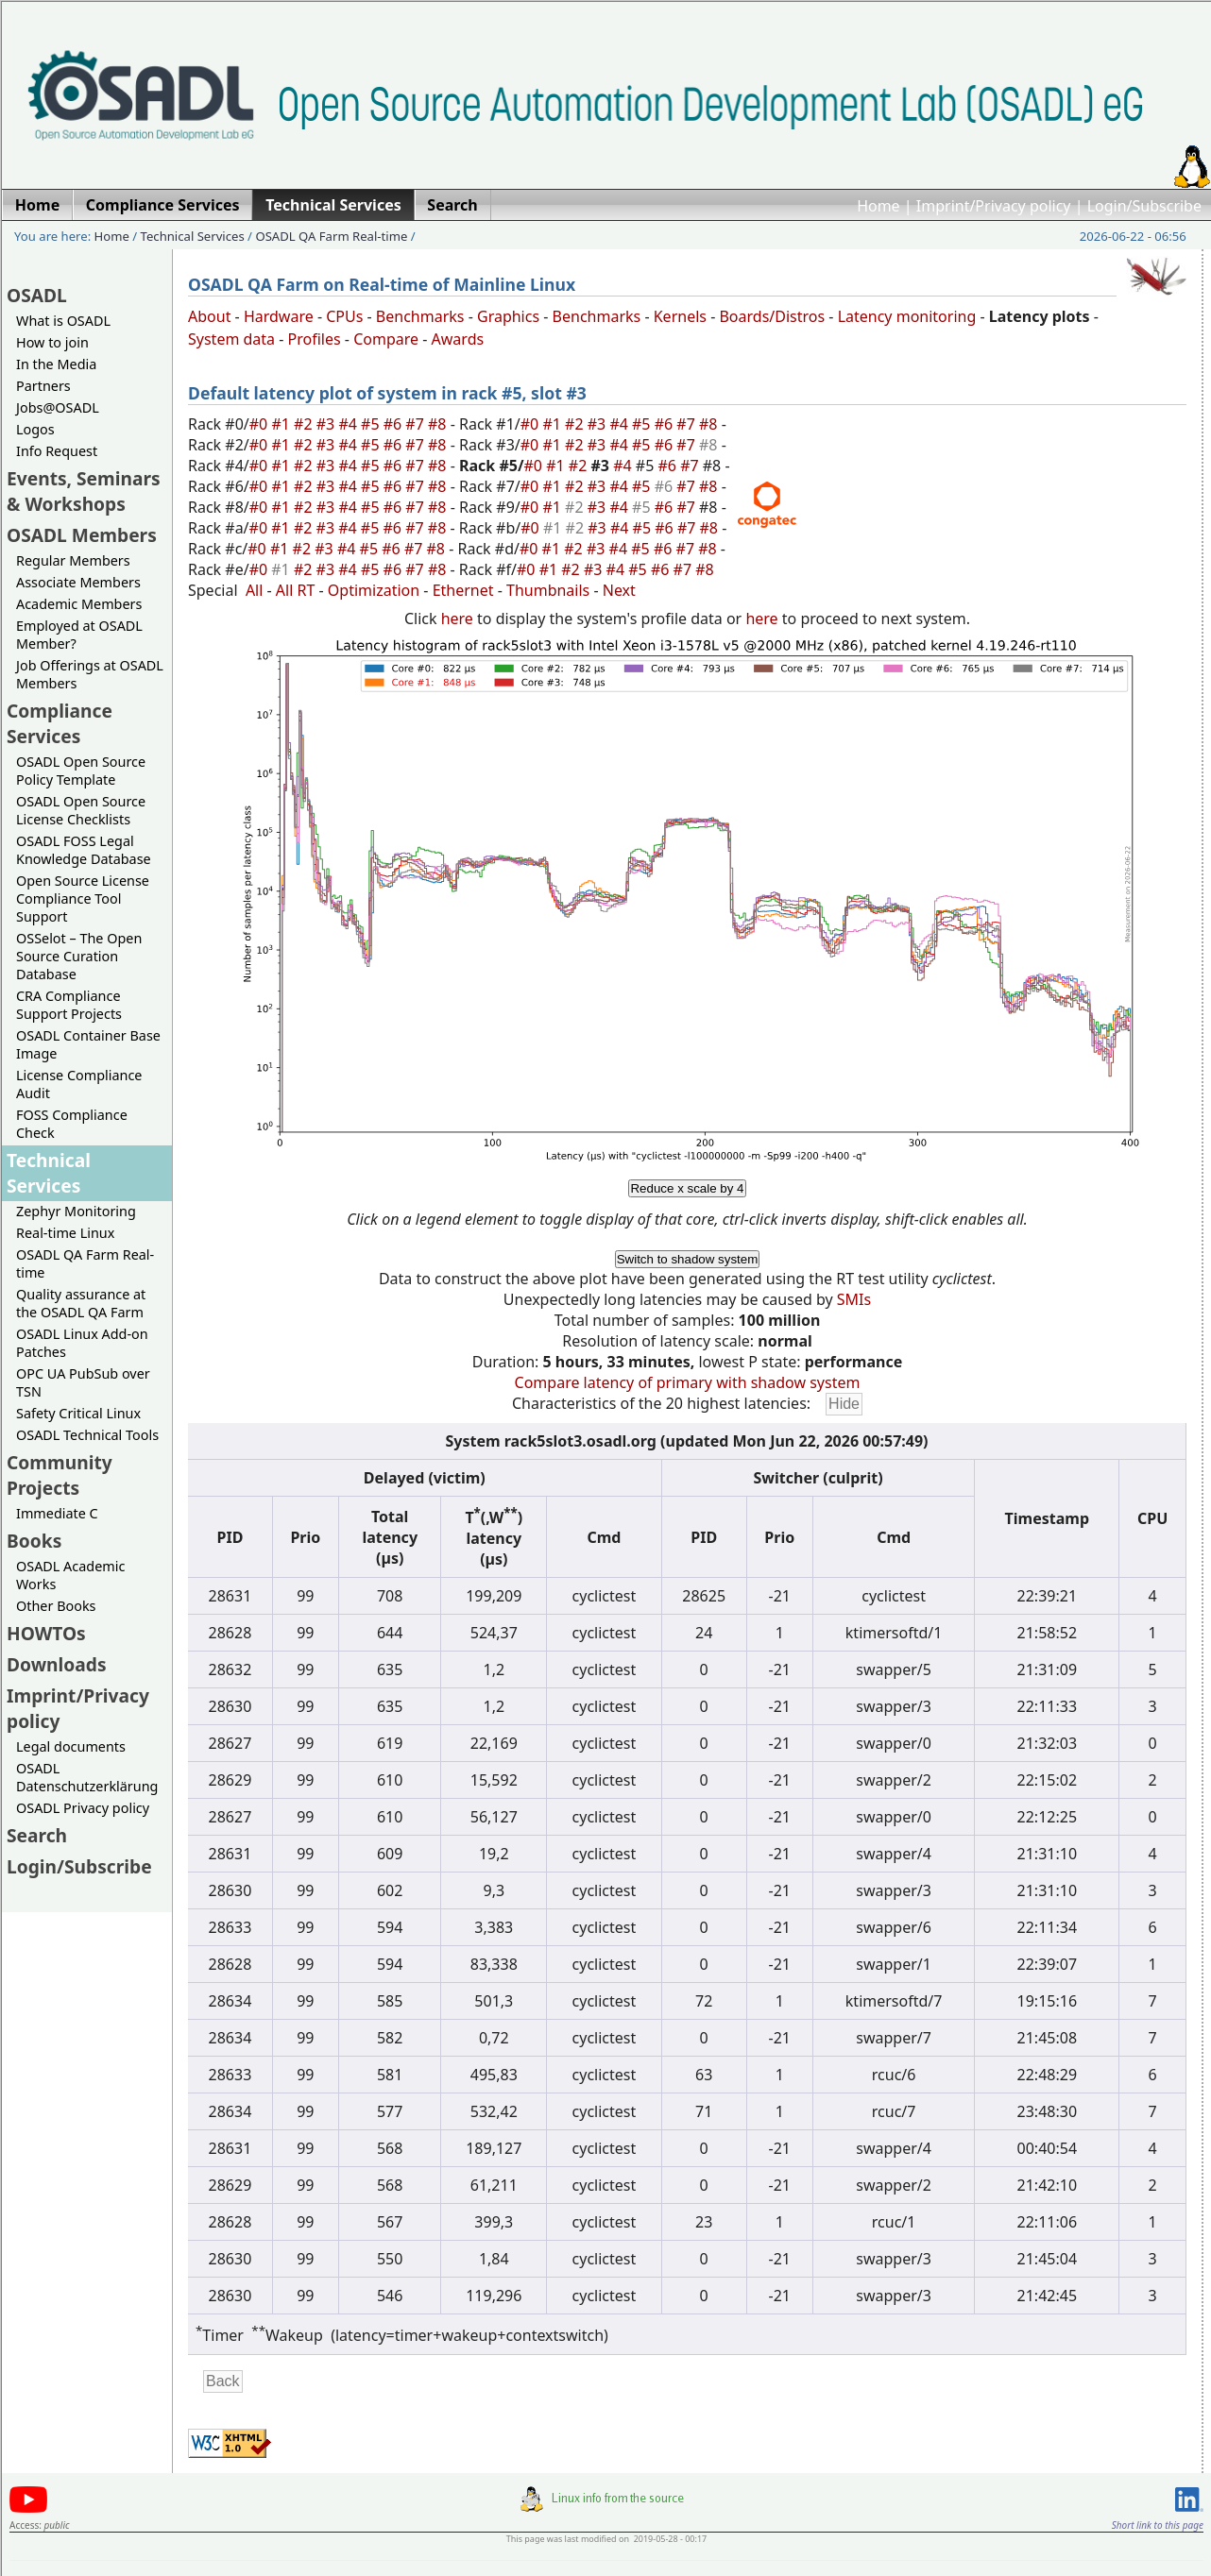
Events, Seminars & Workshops (84, 491)
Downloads (57, 1664)
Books (34, 1540)
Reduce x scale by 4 (686, 1188)
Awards (458, 339)
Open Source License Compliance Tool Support (82, 898)
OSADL (37, 295)
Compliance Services (59, 723)
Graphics (508, 316)
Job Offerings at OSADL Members (89, 674)
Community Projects (59, 1474)
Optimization (373, 590)
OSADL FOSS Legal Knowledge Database (83, 850)
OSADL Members (82, 535)
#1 (282, 424)
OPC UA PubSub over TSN (83, 1382)
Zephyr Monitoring (76, 1211)
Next (619, 590)
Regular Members (73, 560)
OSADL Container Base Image (88, 1044)
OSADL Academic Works (70, 1575)
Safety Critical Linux (78, 1413)
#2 (305, 424)
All (254, 590)
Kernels (680, 316)
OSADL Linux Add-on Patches (82, 1343)
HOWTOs (46, 1633)
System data (231, 339)
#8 (439, 424)
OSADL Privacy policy (82, 1808)
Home (878, 205)
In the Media (56, 364)
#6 (395, 424)
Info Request (56, 451)
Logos (35, 429)
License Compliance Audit (79, 1084)
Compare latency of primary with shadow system (688, 1382)
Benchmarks (420, 316)
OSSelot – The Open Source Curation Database (79, 956)
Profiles (314, 339)
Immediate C (57, 1513)
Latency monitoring (907, 316)
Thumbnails (547, 590)
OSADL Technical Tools (87, 1435)
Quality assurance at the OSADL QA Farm (80, 1303)
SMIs (854, 1299)
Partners (43, 386)
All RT (296, 590)
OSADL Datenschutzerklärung (87, 1777)
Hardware (279, 316)
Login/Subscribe (1144, 205)
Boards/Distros (772, 316)
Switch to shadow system (688, 1259)
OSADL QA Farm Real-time (331, 236)
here (457, 618)
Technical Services (193, 236)
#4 (349, 424)
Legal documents (71, 1746)
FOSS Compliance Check (72, 1124)
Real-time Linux (65, 1233)
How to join (52, 342)
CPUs (344, 316)
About (209, 316)
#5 (372, 424)
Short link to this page (1157, 2525)
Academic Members (79, 604)
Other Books (55, 1606)
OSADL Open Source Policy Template (80, 770)
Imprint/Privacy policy (993, 205)
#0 (260, 424)
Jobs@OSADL (57, 407)
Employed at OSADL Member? (79, 634)
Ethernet (463, 590)
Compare (385, 339)
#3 (327, 424)
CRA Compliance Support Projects (69, 1005)
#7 (416, 424)
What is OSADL (63, 321)
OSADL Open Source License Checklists (80, 810)
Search (37, 1835)
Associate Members (78, 582)
